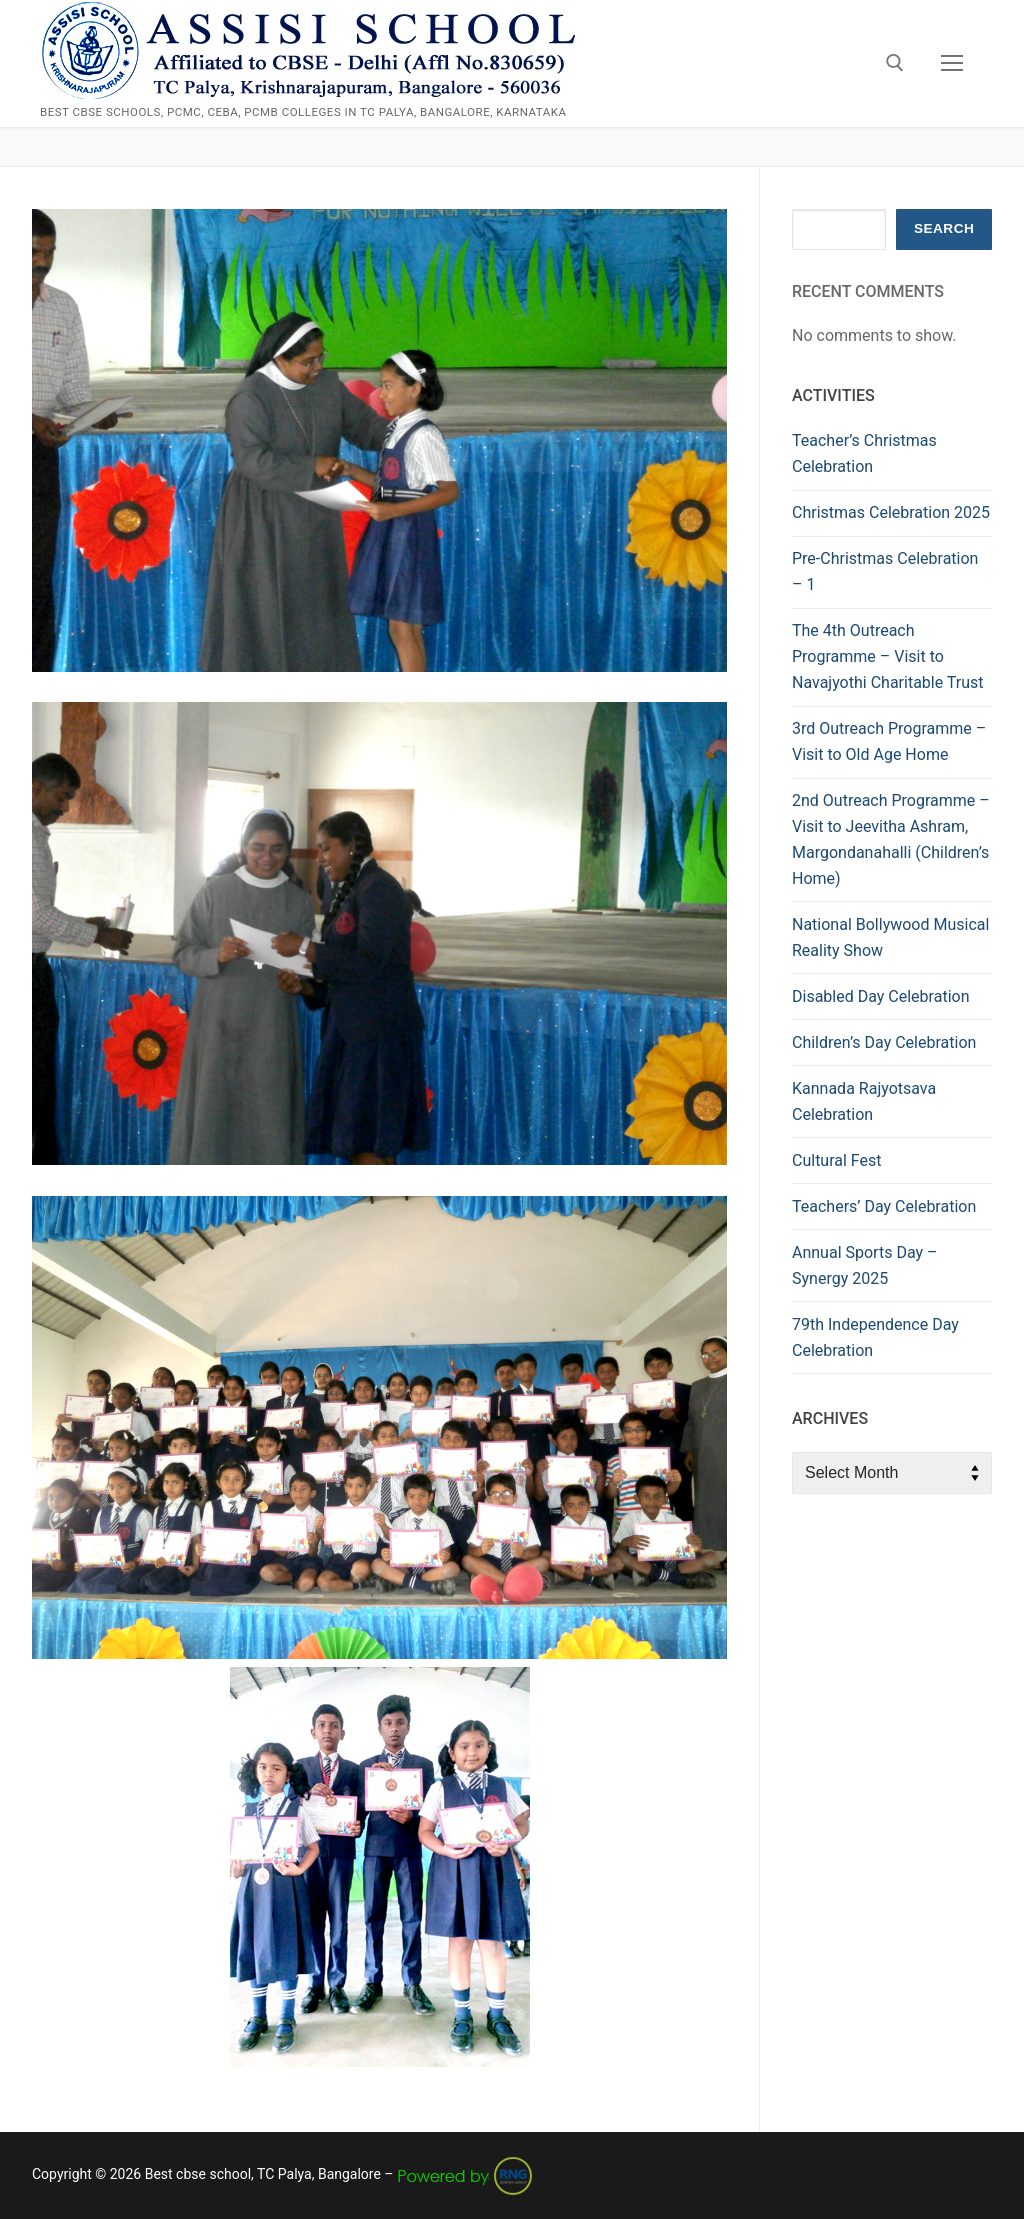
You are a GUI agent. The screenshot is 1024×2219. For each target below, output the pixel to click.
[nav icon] (952, 64)
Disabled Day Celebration (880, 996)
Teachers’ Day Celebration (884, 1206)
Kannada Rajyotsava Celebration (864, 1101)
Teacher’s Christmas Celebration (864, 453)
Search (944, 228)
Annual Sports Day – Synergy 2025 (865, 1265)
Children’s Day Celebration (884, 1042)
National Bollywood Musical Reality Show (890, 937)
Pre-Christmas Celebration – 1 (885, 571)
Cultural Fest (837, 1160)
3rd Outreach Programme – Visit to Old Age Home (889, 741)
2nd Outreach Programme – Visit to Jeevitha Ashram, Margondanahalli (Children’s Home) (891, 839)
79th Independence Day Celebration (875, 1337)
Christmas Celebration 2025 (891, 512)
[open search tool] (895, 63)
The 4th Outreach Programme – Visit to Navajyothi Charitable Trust (888, 656)
